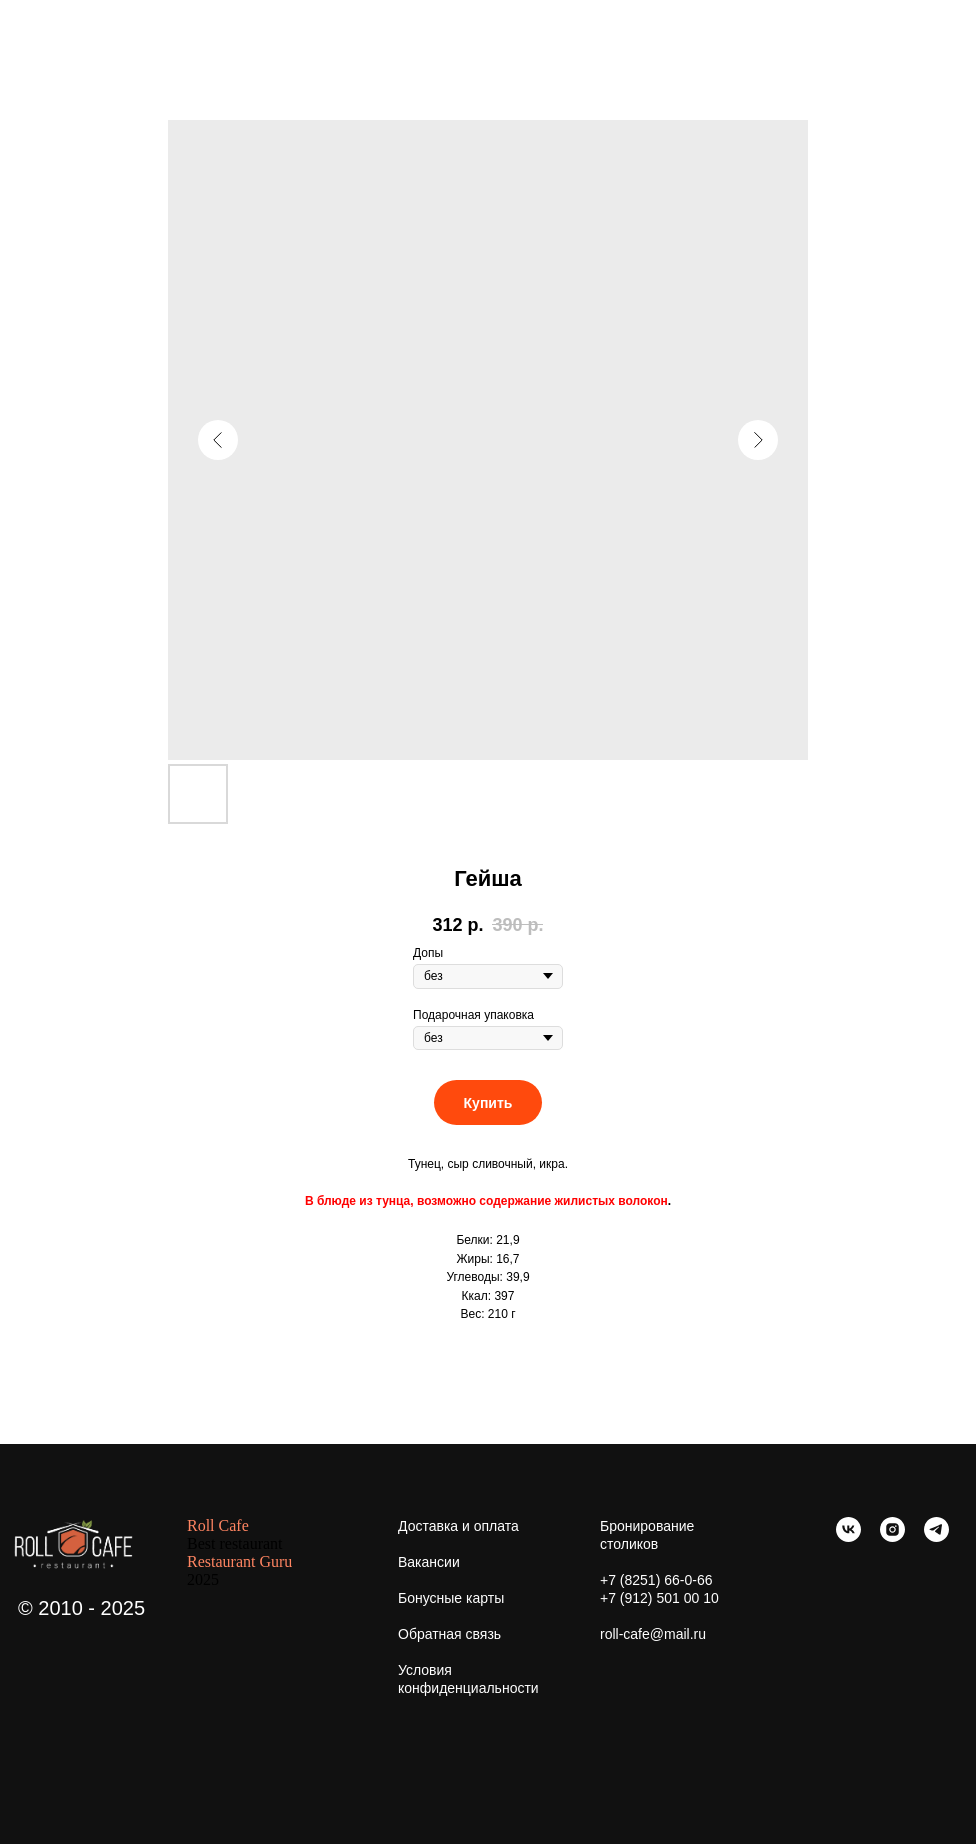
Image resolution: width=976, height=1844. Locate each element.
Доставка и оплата (458, 1526)
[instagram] (892, 1536)
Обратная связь (449, 1634)
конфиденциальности (468, 1688)
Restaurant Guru (239, 1561)
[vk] (848, 1536)
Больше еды (69, 29)
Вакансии (429, 1562)
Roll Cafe (218, 1525)
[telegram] (936, 1536)
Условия (425, 1670)
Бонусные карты (451, 1598)
